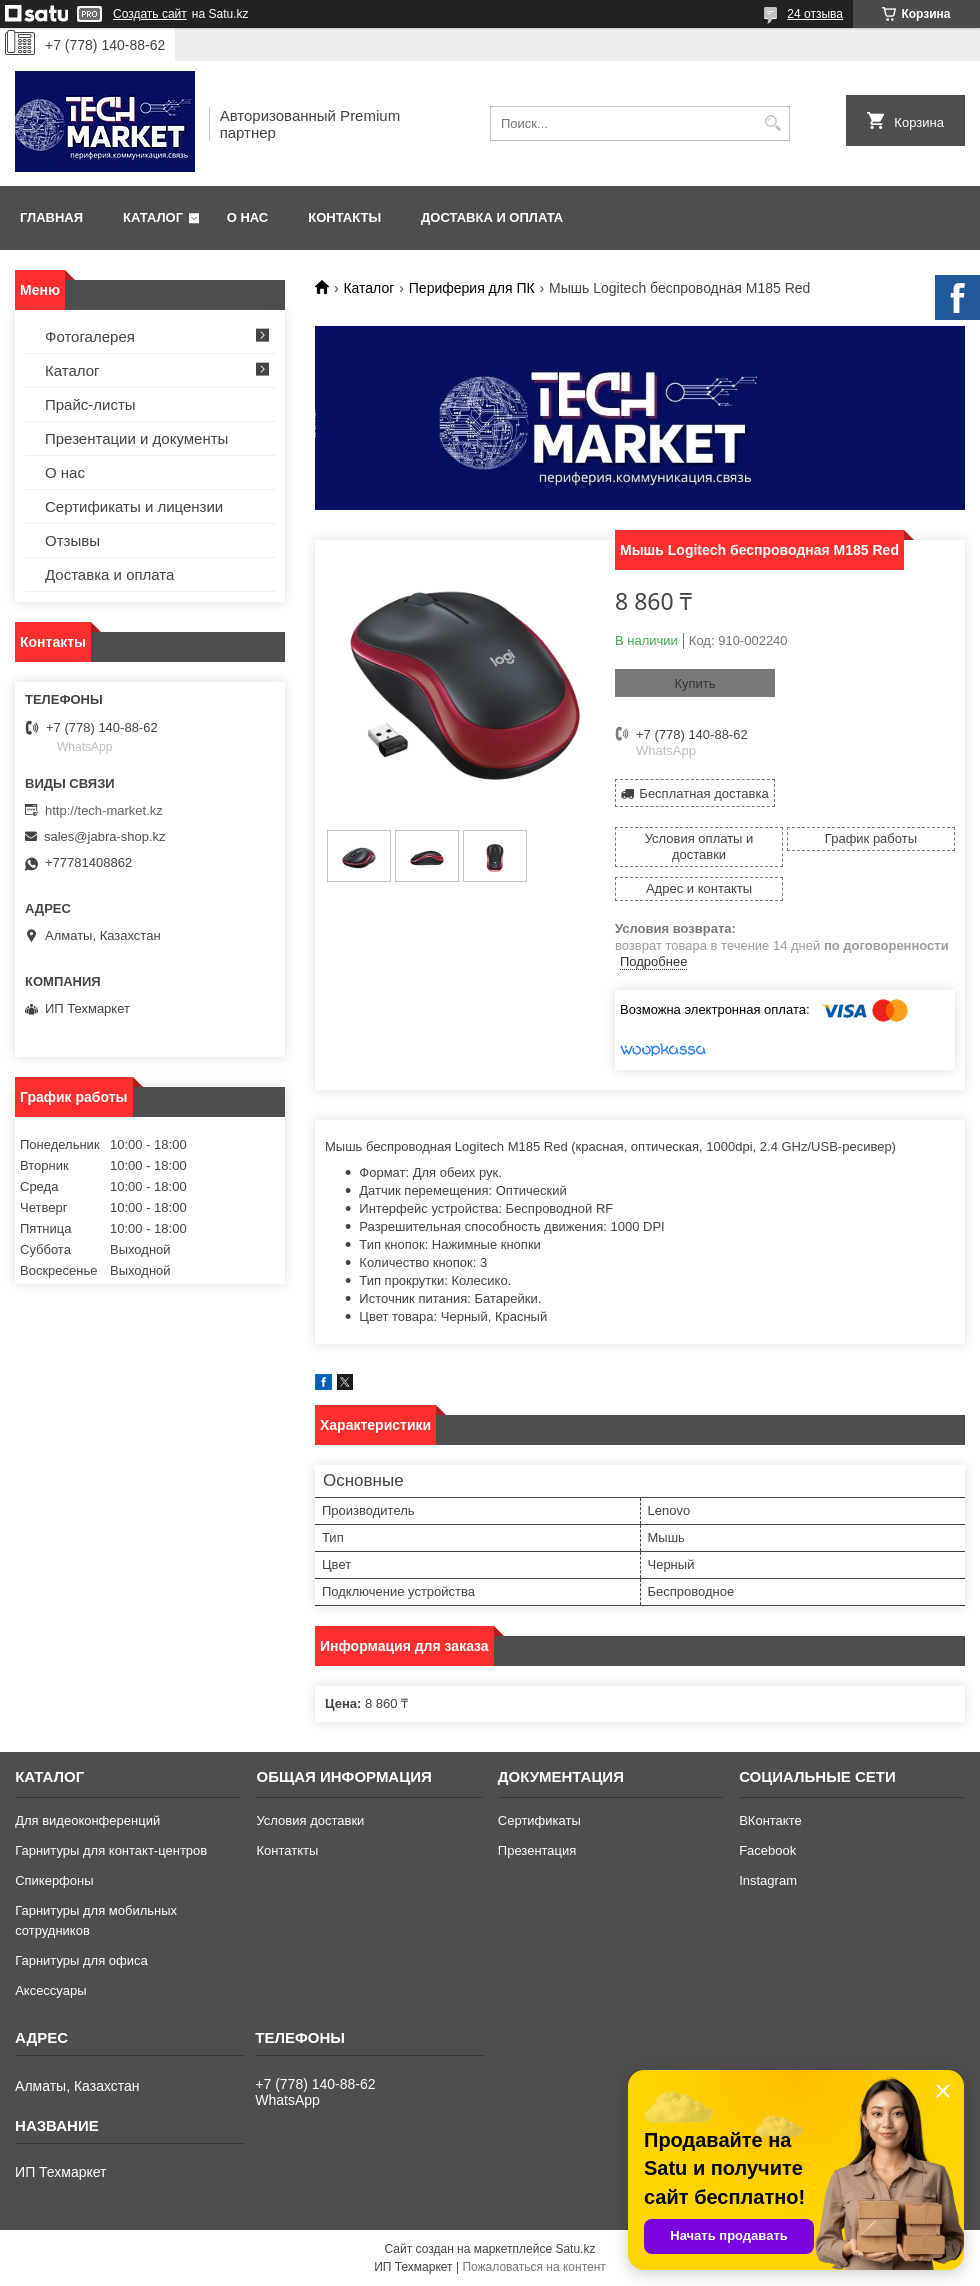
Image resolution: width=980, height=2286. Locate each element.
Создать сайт (150, 14)
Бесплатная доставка (703, 793)
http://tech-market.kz (104, 810)
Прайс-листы (90, 404)
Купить (694, 683)
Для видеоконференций (87, 1820)
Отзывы (72, 540)
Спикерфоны (54, 1880)
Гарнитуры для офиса (81, 1960)
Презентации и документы (136, 438)
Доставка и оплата (492, 217)
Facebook (767, 1850)
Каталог (153, 217)
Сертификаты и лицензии (134, 506)
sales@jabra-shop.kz (105, 836)
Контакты (344, 217)
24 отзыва (815, 14)
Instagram (768, 1880)
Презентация (537, 1850)
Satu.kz (575, 2249)
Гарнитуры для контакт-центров (111, 1850)
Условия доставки (310, 1820)
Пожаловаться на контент (533, 2267)
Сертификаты (539, 1820)
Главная (51, 217)
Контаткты (287, 1850)
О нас (248, 217)
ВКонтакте (770, 1820)
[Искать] (772, 123)
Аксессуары (50, 1990)
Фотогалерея (90, 336)
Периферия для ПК (472, 288)
